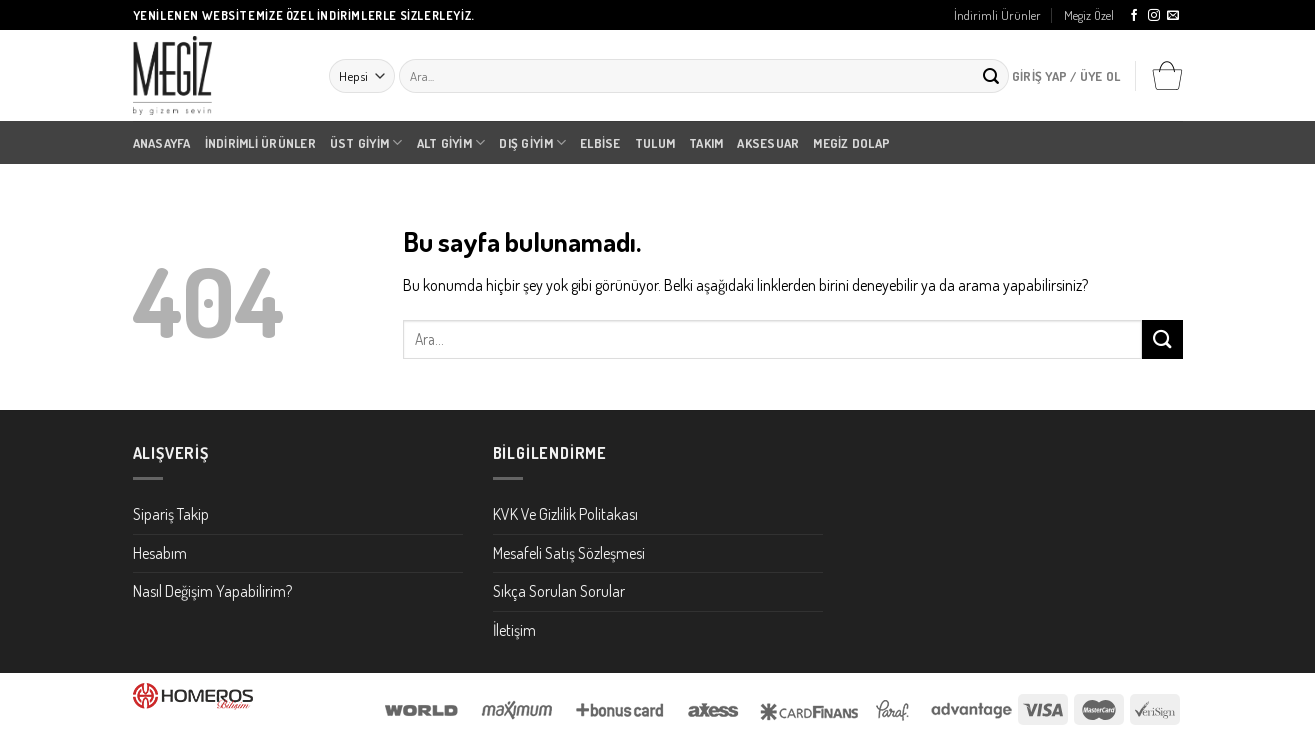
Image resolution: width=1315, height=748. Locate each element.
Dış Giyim (532, 142)
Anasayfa (162, 143)
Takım (706, 143)
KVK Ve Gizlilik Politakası (565, 514)
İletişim (514, 630)
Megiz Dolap (851, 143)
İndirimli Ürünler (997, 15)
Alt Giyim (451, 142)
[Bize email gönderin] (1173, 16)
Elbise (600, 143)
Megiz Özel (1089, 15)
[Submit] (991, 76)
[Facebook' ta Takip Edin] (1134, 16)
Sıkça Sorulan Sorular (559, 591)
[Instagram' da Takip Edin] (1154, 16)
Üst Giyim (366, 142)
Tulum (655, 143)
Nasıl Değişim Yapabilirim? (212, 591)
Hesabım (160, 553)
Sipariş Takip (171, 514)
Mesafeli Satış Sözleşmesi (569, 553)
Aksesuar (768, 143)
